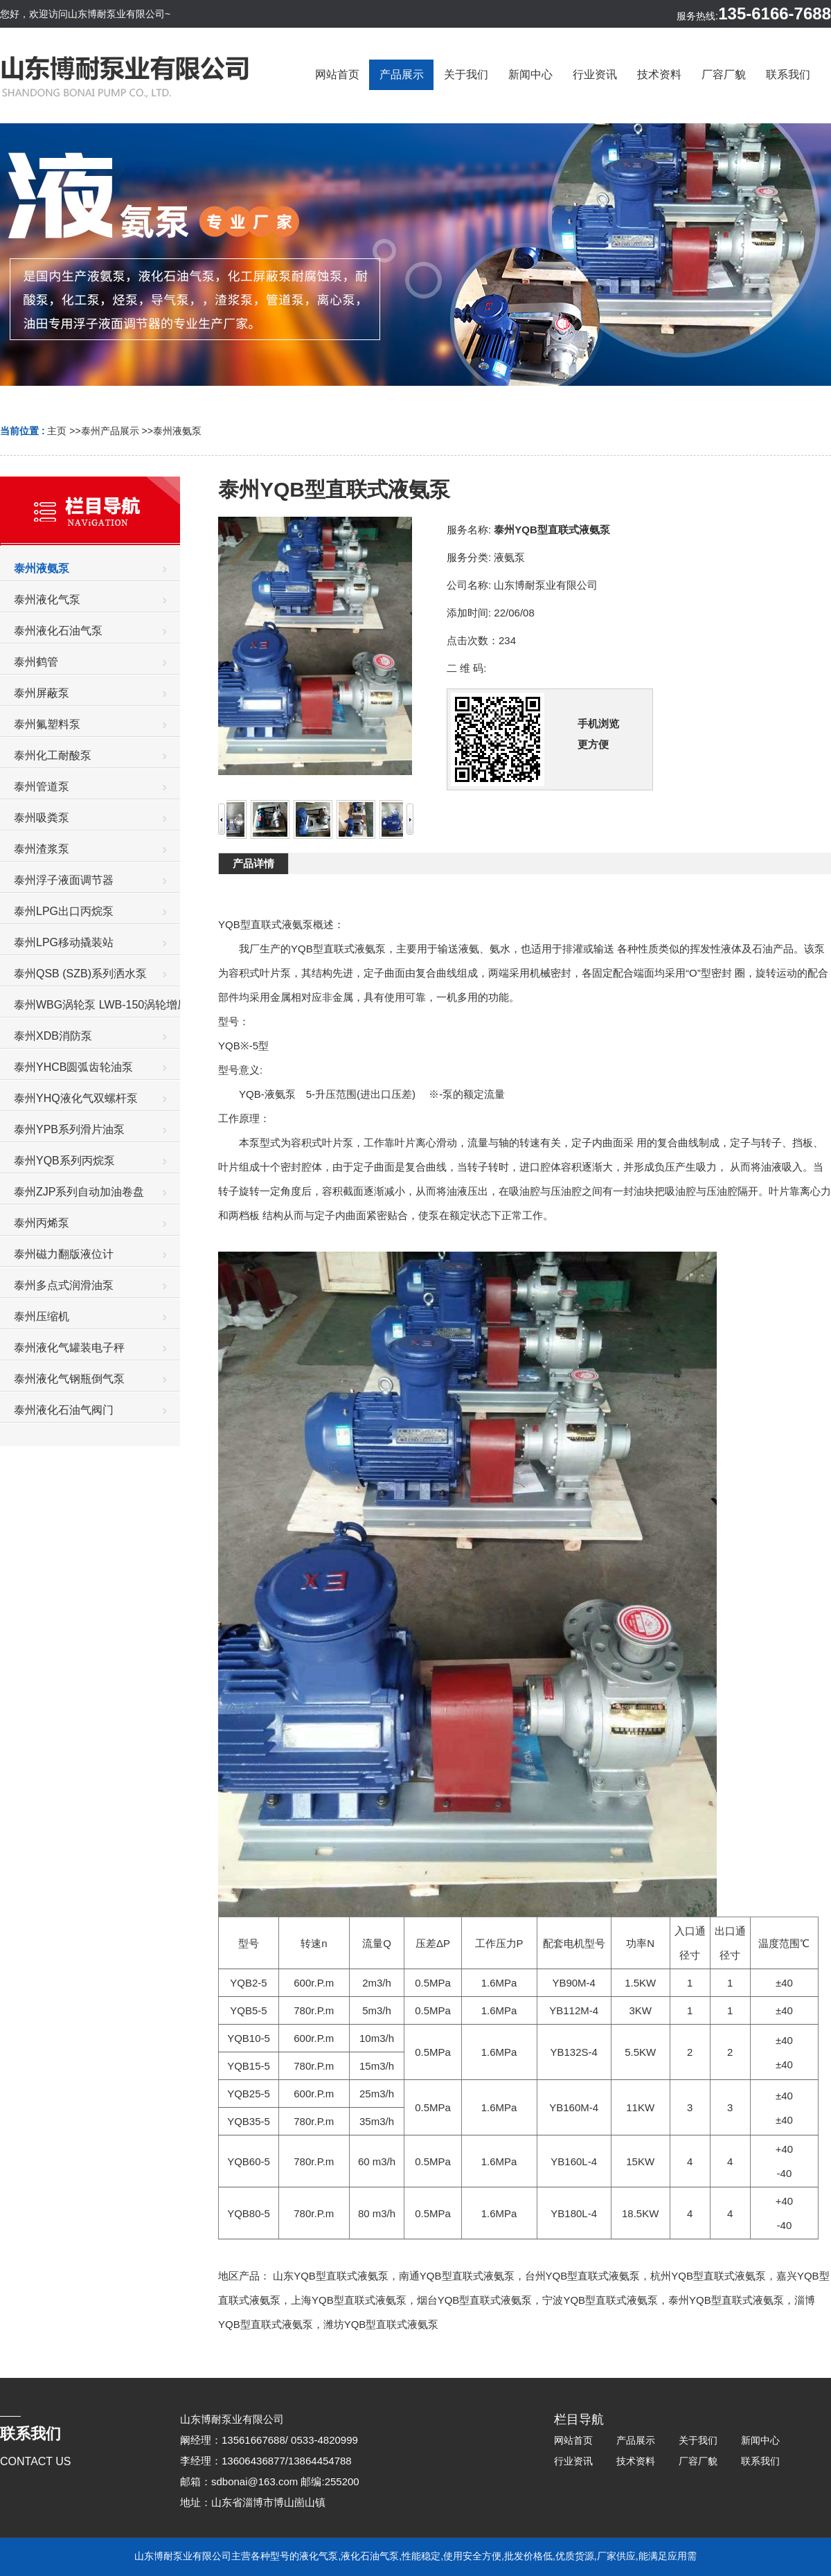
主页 (56, 430)
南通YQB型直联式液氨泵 (457, 2276)
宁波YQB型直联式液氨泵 (600, 2300)
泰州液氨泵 (177, 430)
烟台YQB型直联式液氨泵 (475, 2300)
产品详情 (253, 863)
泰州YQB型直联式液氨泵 (726, 2300)
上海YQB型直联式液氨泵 (348, 2300)
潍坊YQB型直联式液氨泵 (381, 2324)
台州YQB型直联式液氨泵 (583, 2276)
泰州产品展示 (110, 430)
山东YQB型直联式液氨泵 (330, 2276)
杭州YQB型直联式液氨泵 (708, 2276)
